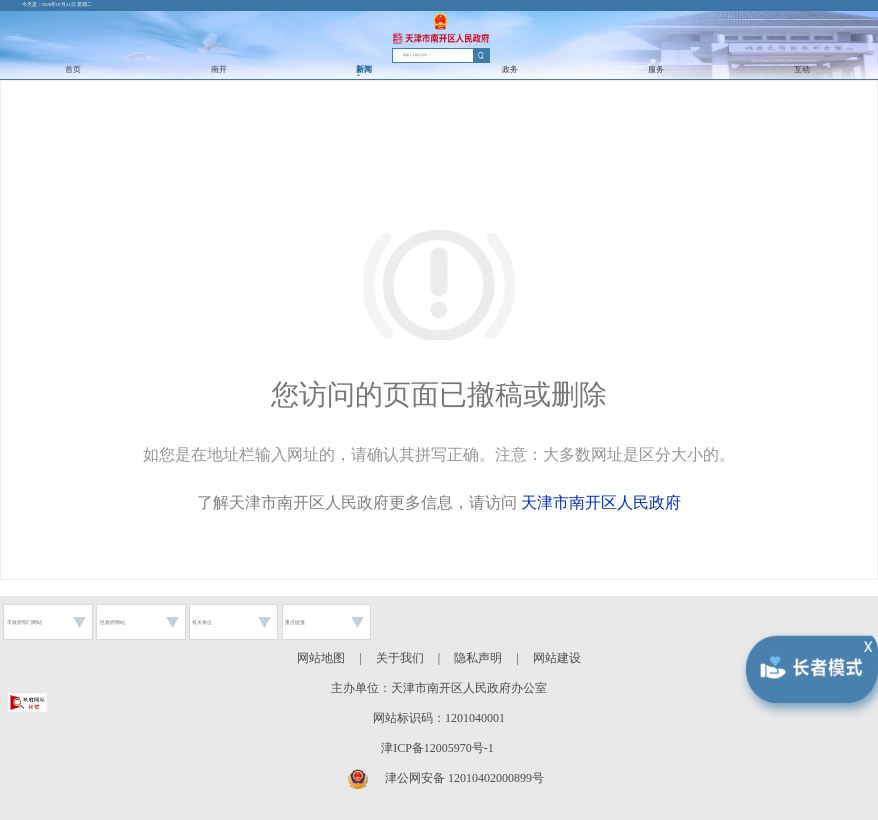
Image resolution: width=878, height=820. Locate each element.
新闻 (364, 69)
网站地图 (321, 658)
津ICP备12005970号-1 (437, 748)
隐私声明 (478, 658)
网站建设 (557, 658)
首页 (73, 69)
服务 (656, 69)
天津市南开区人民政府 (601, 502)
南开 (219, 69)
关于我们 (400, 658)
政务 (510, 69)
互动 (802, 69)
